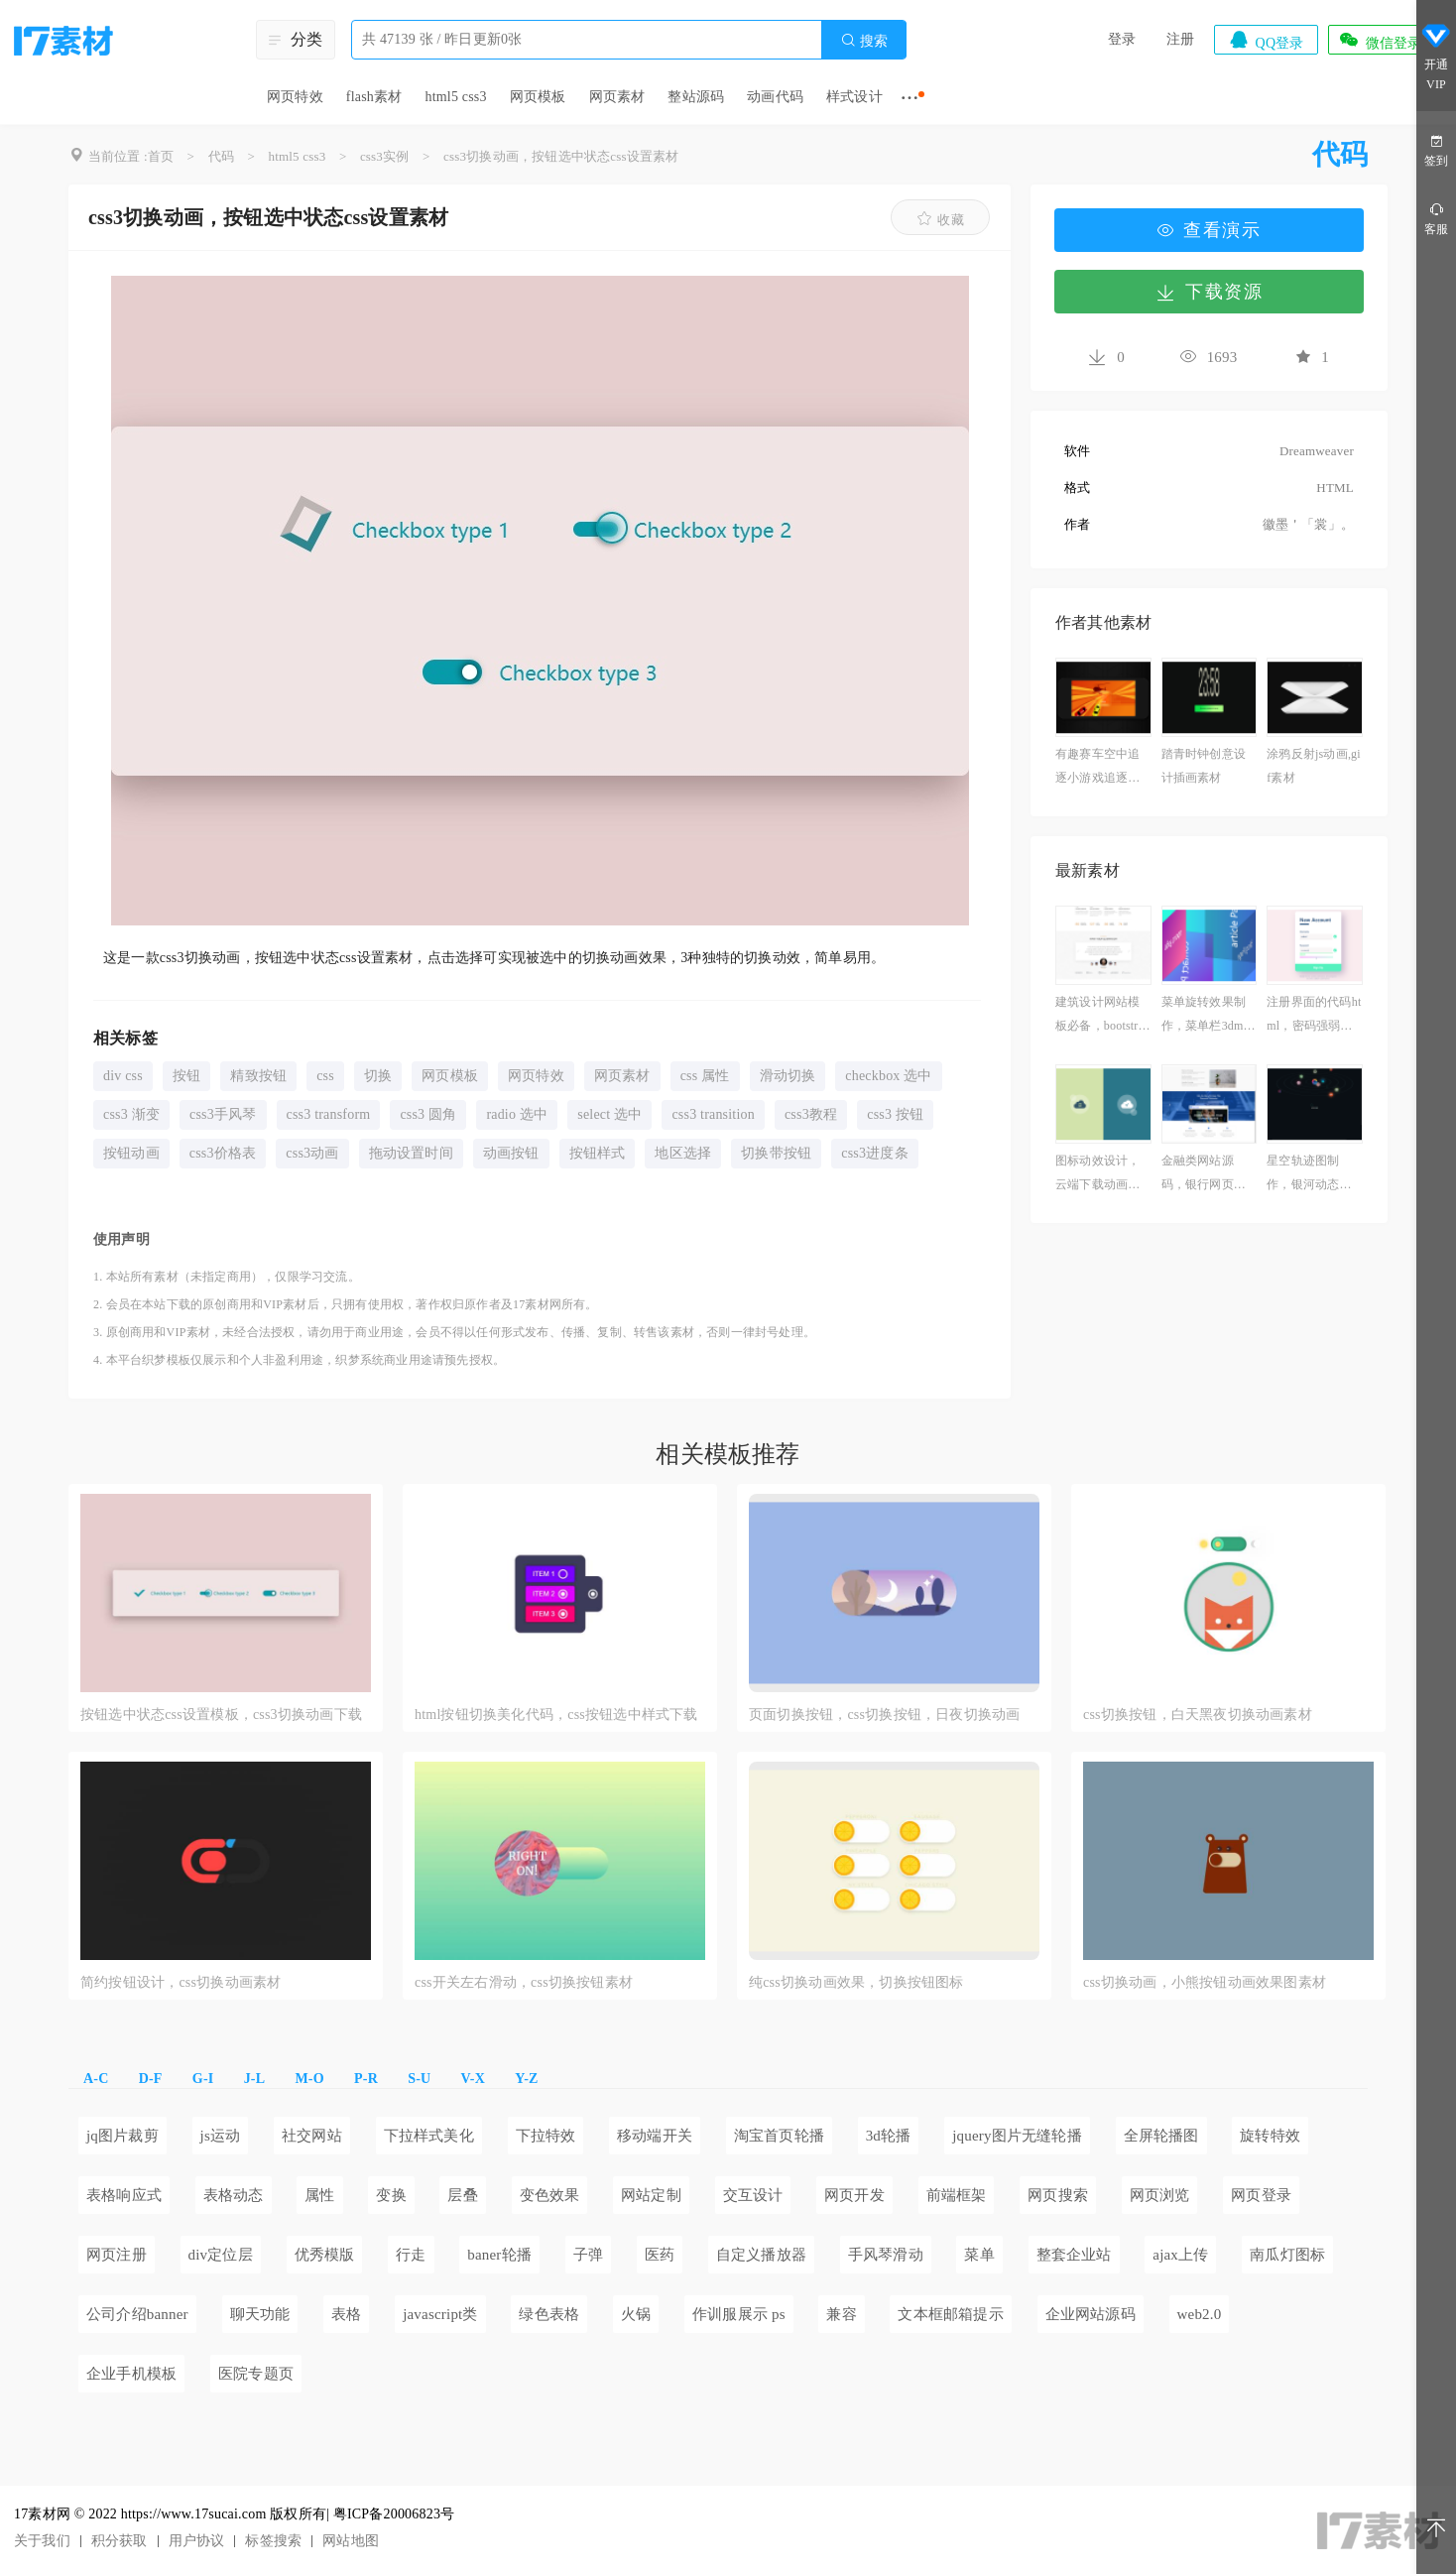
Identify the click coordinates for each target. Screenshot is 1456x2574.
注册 (1180, 39)
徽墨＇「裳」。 (1308, 524)
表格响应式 (124, 2195)
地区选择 (683, 1153)
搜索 (864, 40)
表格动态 (233, 2195)
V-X (473, 2078)
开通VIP (1436, 57)
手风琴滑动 (885, 2255)
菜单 (979, 2255)
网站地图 (350, 2540)
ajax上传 (1180, 2255)
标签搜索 (273, 2540)
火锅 (636, 2314)
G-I (203, 2078)
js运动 (220, 2136)
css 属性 (705, 1075)
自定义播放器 (761, 2255)
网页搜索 (1058, 2195)
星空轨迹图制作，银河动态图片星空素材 (1309, 1175)
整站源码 (695, 96)
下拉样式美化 (429, 2136)
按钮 (186, 1075)
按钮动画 (131, 1153)
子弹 (588, 2255)
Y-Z (526, 2078)
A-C (95, 2078)
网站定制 (651, 2195)
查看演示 (1209, 230)
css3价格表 (223, 1153)
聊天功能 (260, 2314)
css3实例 (385, 156)
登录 (1122, 39)
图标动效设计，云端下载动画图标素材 (1097, 1175)
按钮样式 (597, 1153)
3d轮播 (888, 2136)
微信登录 (1379, 40)
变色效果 (550, 2195)
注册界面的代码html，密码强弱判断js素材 (1314, 1016)
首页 (161, 156)
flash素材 (374, 96)
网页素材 (617, 96)
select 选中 (609, 1114)
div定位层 (220, 2255)
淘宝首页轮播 (779, 2136)
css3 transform (329, 1114)
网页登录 (1261, 2195)
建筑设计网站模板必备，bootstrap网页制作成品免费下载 (1102, 1016)
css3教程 (811, 1114)
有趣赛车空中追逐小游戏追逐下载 (1097, 768)
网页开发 (854, 2195)
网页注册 (116, 2255)
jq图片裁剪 (122, 2136)
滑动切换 (788, 1075)
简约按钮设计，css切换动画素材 (180, 1982)
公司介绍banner (137, 2314)
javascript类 (440, 2314)
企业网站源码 (1090, 2314)
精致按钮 (258, 1075)
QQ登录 (1265, 40)
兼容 (841, 2314)
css (325, 1075)
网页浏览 (1160, 2195)
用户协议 (197, 2540)
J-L (255, 2078)
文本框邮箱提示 (950, 2314)
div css (123, 1075)
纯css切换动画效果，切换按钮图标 (856, 1982)
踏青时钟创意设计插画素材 (1203, 766)
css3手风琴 (223, 1114)
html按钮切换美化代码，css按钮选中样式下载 (556, 1714)
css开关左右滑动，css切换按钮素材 (524, 1982)
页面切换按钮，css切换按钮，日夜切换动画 (884, 1714)
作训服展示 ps (739, 2314)
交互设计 (753, 2195)
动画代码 (775, 96)
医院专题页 (256, 2374)
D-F (151, 2078)
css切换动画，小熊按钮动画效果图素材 (1204, 1982)
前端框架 (956, 2195)
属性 (319, 2195)
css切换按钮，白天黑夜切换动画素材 (1197, 1714)
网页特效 (295, 96)
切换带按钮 (776, 1153)
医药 (659, 2255)
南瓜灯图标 (1287, 2255)
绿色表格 (549, 2314)
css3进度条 (875, 1153)
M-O (309, 2078)
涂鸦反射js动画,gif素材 (1314, 766)
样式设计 (854, 96)
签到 (1436, 149)
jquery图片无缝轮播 (1017, 2136)
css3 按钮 (895, 1114)
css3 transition (713, 1114)
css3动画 (312, 1153)
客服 (1436, 217)
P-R (366, 2078)
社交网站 (312, 2136)
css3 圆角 (428, 1114)
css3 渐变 (131, 1114)
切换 (378, 1075)
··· (910, 97)
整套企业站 (1074, 2255)
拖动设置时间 (411, 1153)
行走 (410, 2255)
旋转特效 (1270, 2136)
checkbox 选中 (888, 1075)
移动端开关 (654, 2136)
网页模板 (538, 96)
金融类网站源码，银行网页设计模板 (1203, 1175)
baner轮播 (499, 2255)
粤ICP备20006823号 (394, 2514)
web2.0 (1199, 2314)
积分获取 (119, 2540)
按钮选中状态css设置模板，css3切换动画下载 (221, 1714)
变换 (391, 2195)
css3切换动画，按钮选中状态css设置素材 (561, 156)
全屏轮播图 (1161, 2136)
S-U (419, 2078)
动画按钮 (511, 1153)
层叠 (462, 2195)
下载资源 (1209, 292)
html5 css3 (455, 96)
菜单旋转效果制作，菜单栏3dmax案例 (1208, 1016)
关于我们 (42, 2540)
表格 (346, 2314)
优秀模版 (325, 2255)
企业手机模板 (131, 2374)
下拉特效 (546, 2136)
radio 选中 (516, 1114)
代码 (221, 156)
